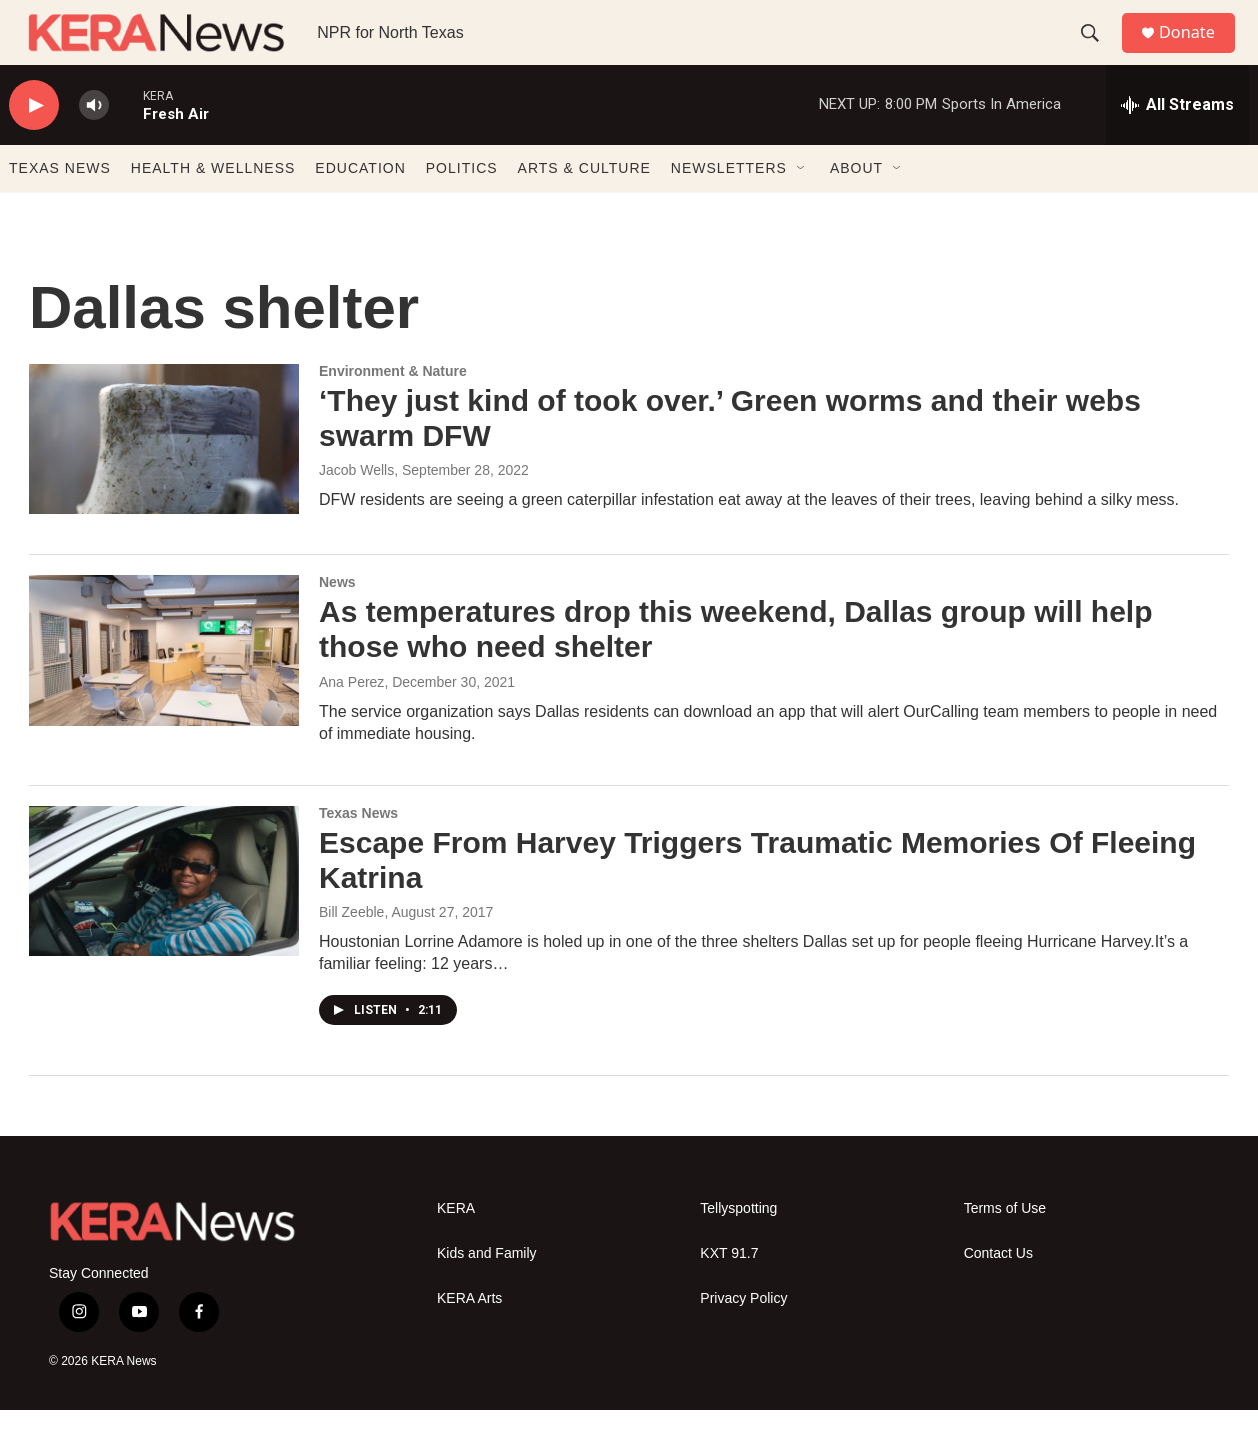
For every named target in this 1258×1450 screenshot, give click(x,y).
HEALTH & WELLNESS (213, 208)
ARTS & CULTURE (584, 208)
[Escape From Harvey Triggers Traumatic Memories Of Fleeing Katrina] (164, 921)
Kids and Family (487, 1293)
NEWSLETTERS (729, 208)
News (337, 622)
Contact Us (998, 1293)
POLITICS (462, 208)
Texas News (358, 853)
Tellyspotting (738, 1248)
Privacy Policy (743, 1338)
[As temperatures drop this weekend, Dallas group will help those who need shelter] (164, 690)
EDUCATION (360, 208)
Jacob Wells (356, 510)
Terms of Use (1005, 1248)
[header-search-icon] (1098, 53)
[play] (34, 145)
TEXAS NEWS (60, 208)
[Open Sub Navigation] (802, 208)
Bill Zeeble (351, 952)
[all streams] (1177, 145)
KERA (456, 1248)
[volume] (94, 145)
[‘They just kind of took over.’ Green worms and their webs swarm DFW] (164, 479)
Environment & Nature (393, 411)
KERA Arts (469, 1338)
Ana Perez (351, 722)
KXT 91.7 (729, 1293)
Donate (1198, 52)
